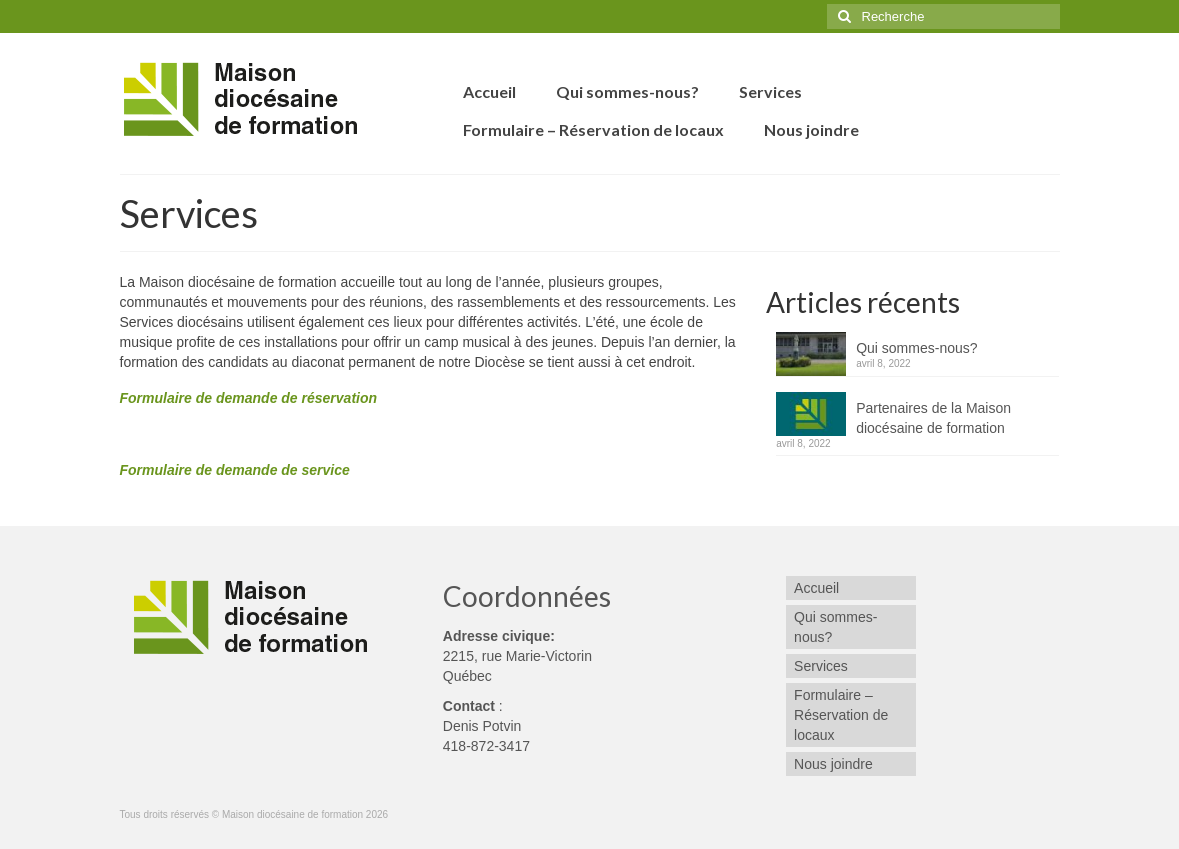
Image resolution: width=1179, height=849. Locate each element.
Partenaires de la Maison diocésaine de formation (933, 418)
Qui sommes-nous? (916, 348)
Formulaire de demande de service (235, 470)
